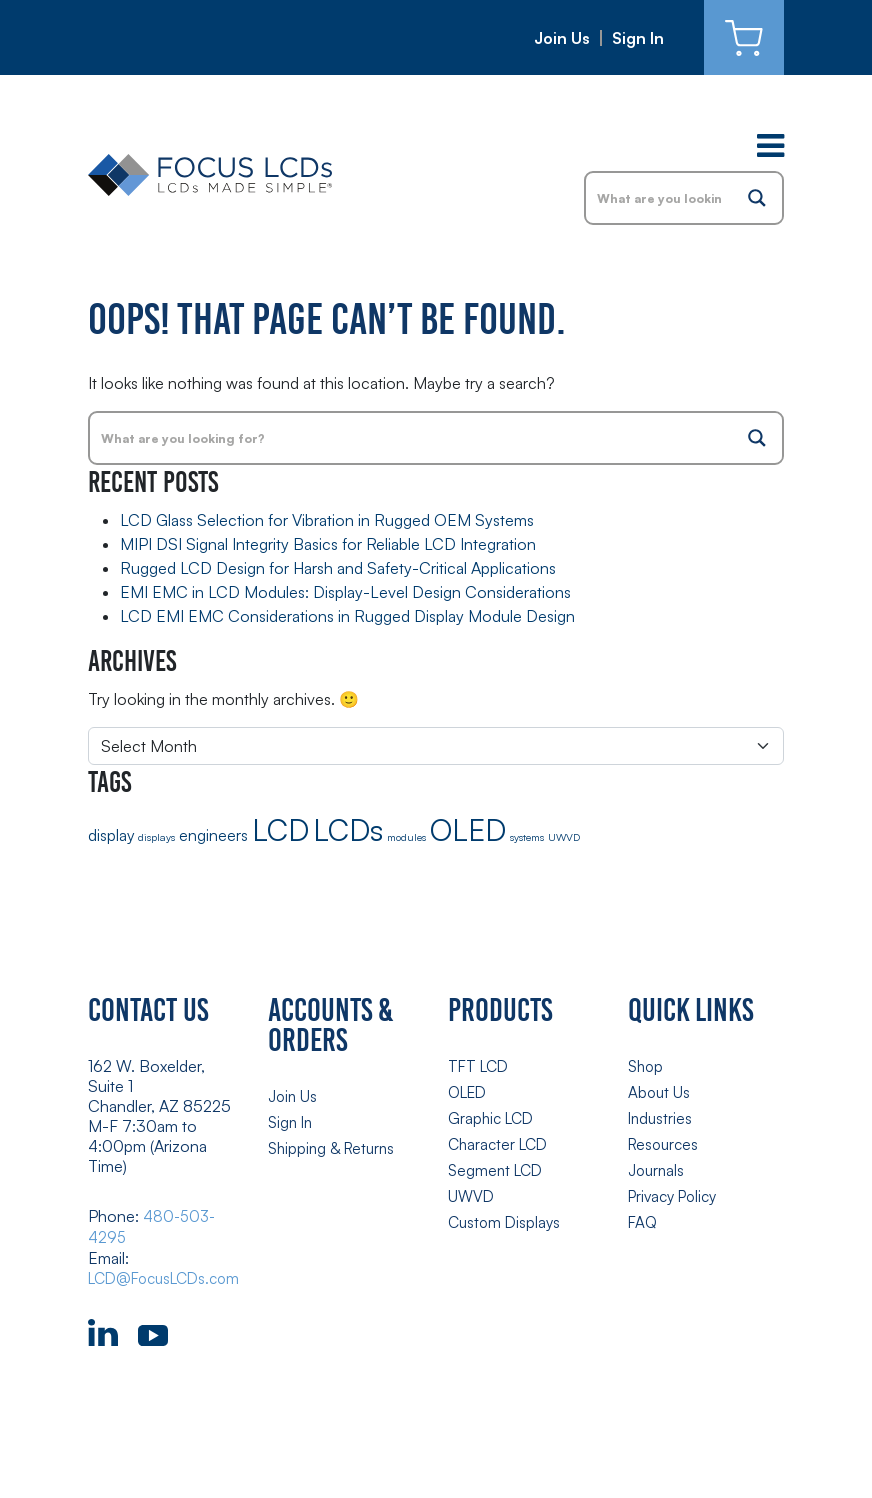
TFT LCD (480, 1066)
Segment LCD (498, 1166)
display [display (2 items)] (111, 835)
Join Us (562, 38)
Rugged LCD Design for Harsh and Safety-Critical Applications (338, 568)
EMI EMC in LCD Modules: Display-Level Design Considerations (345, 592)
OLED (470, 1091)
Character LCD (501, 1141)
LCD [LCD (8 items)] (280, 829)
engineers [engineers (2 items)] (213, 835)
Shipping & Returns (334, 1146)
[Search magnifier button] (757, 198)
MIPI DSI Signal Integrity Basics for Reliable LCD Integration (328, 544)
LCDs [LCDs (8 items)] (348, 829)
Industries (661, 1116)
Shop (647, 1066)
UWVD (472, 1191)
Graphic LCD (493, 1116)
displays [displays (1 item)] (156, 837)
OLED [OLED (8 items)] (468, 829)
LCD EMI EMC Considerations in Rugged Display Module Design (347, 616)
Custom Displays (506, 1216)
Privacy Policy (677, 1191)
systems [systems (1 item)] (527, 837)
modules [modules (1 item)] (406, 837)
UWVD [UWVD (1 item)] (564, 837)
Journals (657, 1166)
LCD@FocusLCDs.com (170, 1276)
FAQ (643, 1216)
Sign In (638, 38)
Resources (665, 1141)
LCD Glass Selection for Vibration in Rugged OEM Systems (327, 520)
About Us (660, 1091)
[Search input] (660, 198)
